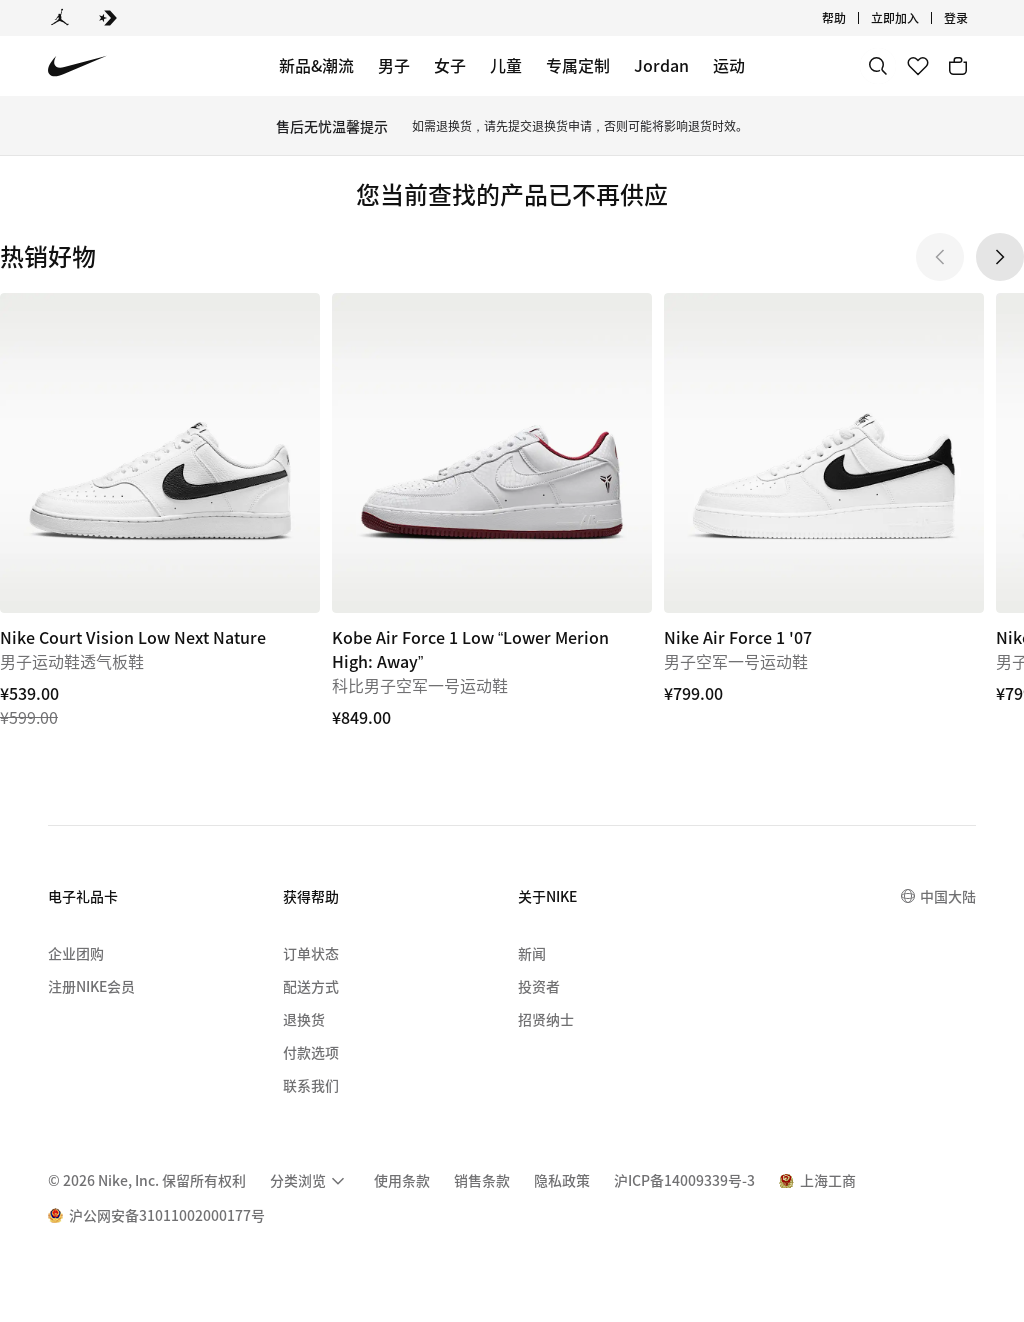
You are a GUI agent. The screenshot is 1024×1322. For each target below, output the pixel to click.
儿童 (506, 65)
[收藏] (918, 66)
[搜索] (878, 66)
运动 (729, 65)
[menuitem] (310, 1181)
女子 (450, 65)
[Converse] (108, 18)
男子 (394, 65)
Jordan (661, 65)
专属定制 (578, 65)
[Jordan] (60, 18)
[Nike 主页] (77, 66)
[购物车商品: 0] (958, 66)
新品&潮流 (316, 65)
